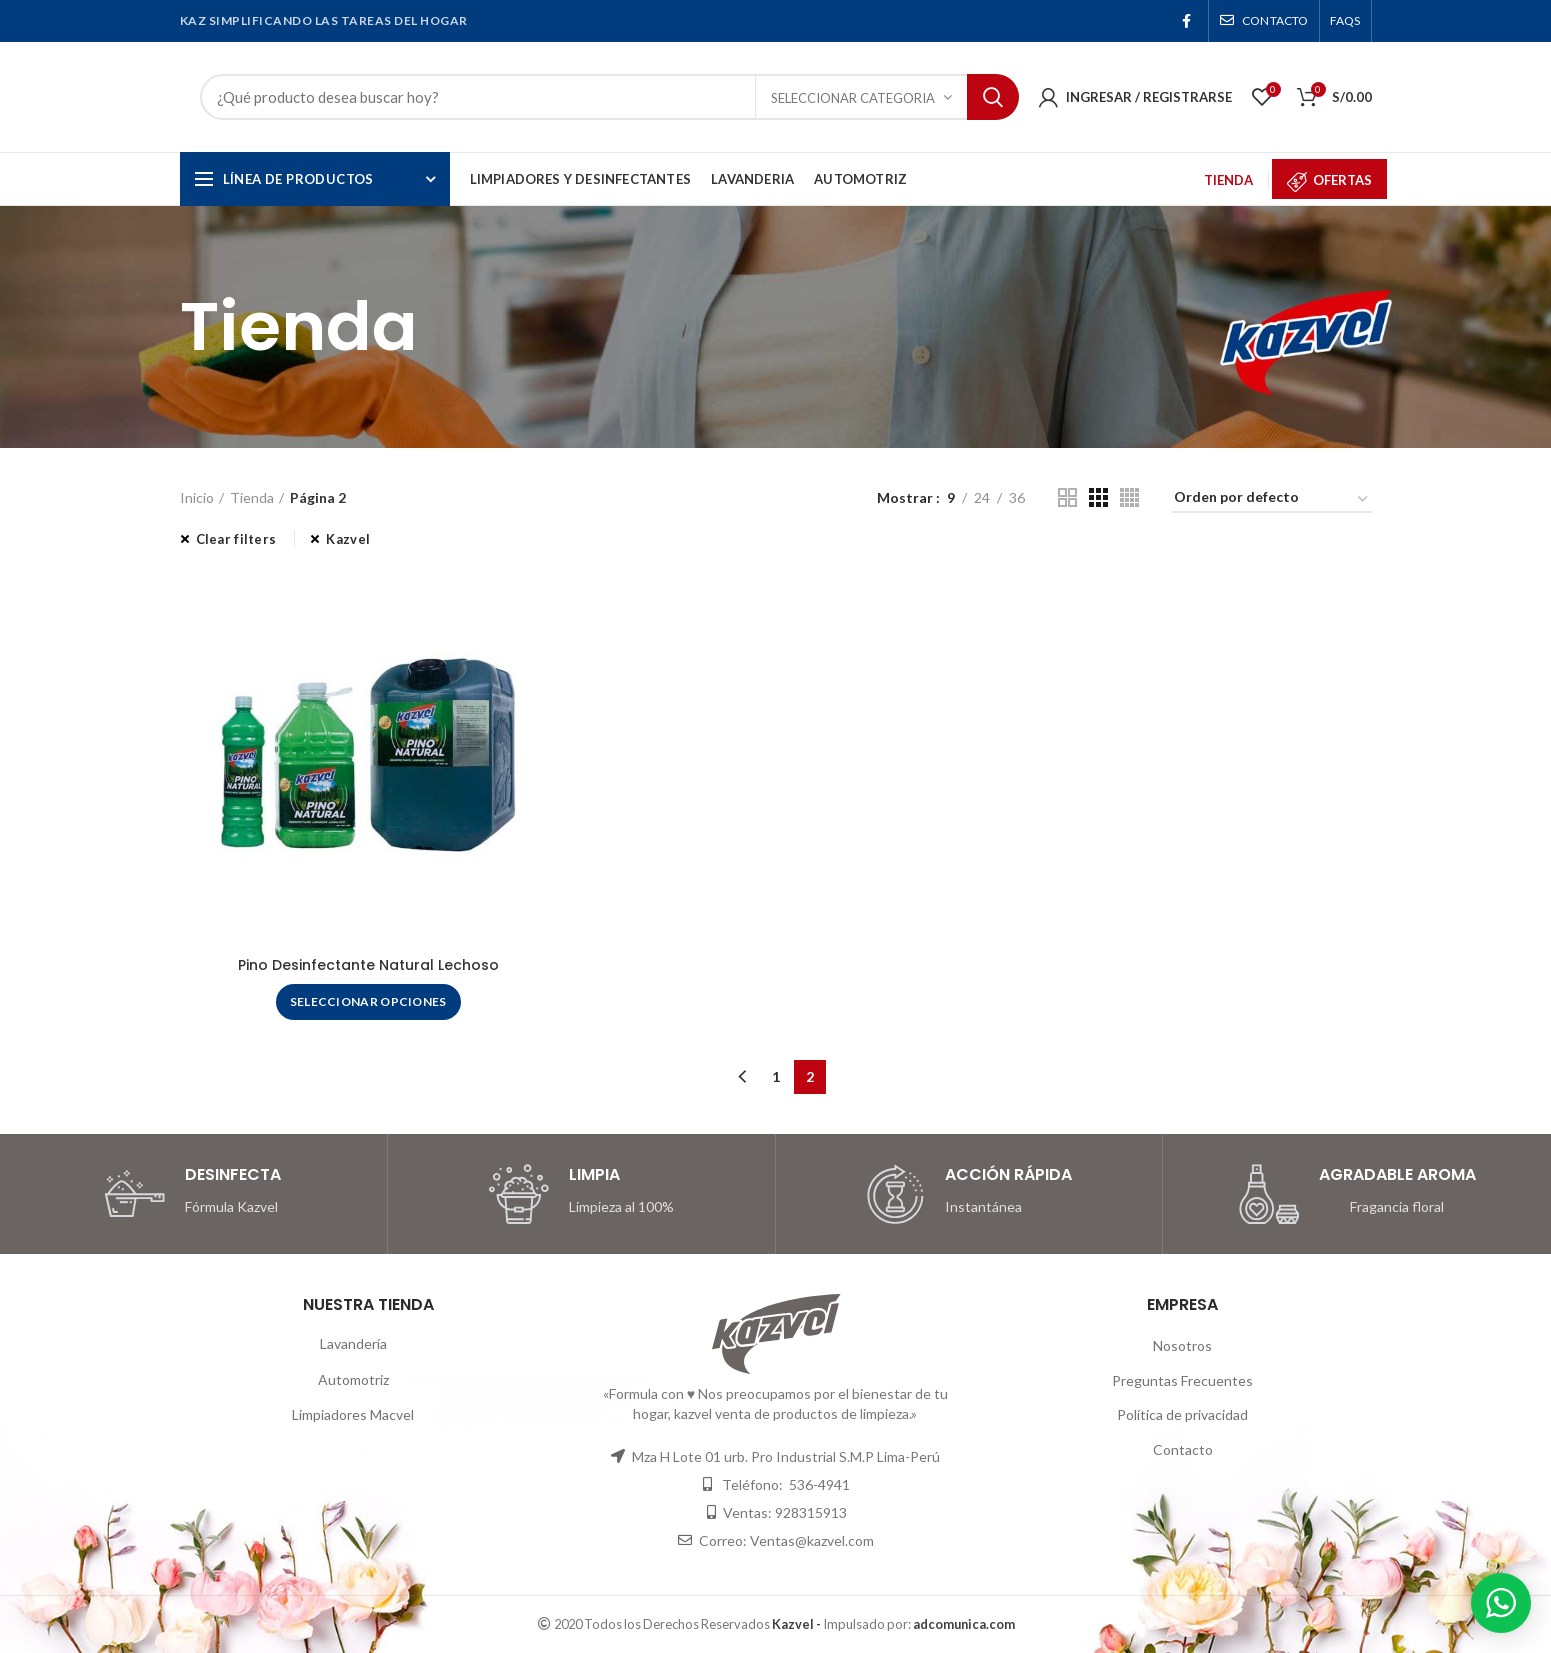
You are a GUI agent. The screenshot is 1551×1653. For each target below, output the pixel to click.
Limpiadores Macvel (353, 1414)
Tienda (252, 497)
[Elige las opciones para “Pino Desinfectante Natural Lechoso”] (368, 1002)
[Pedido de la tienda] (1272, 500)
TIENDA (1228, 180)
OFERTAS (1342, 180)
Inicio (197, 497)
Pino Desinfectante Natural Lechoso (368, 965)
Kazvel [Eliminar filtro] (348, 539)
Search (993, 97)
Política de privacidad (1182, 1414)
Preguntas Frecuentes (1182, 1380)
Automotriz (353, 1379)
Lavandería (353, 1343)
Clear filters (236, 539)
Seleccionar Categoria (853, 98)
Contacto (1183, 1449)
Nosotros (1182, 1345)
